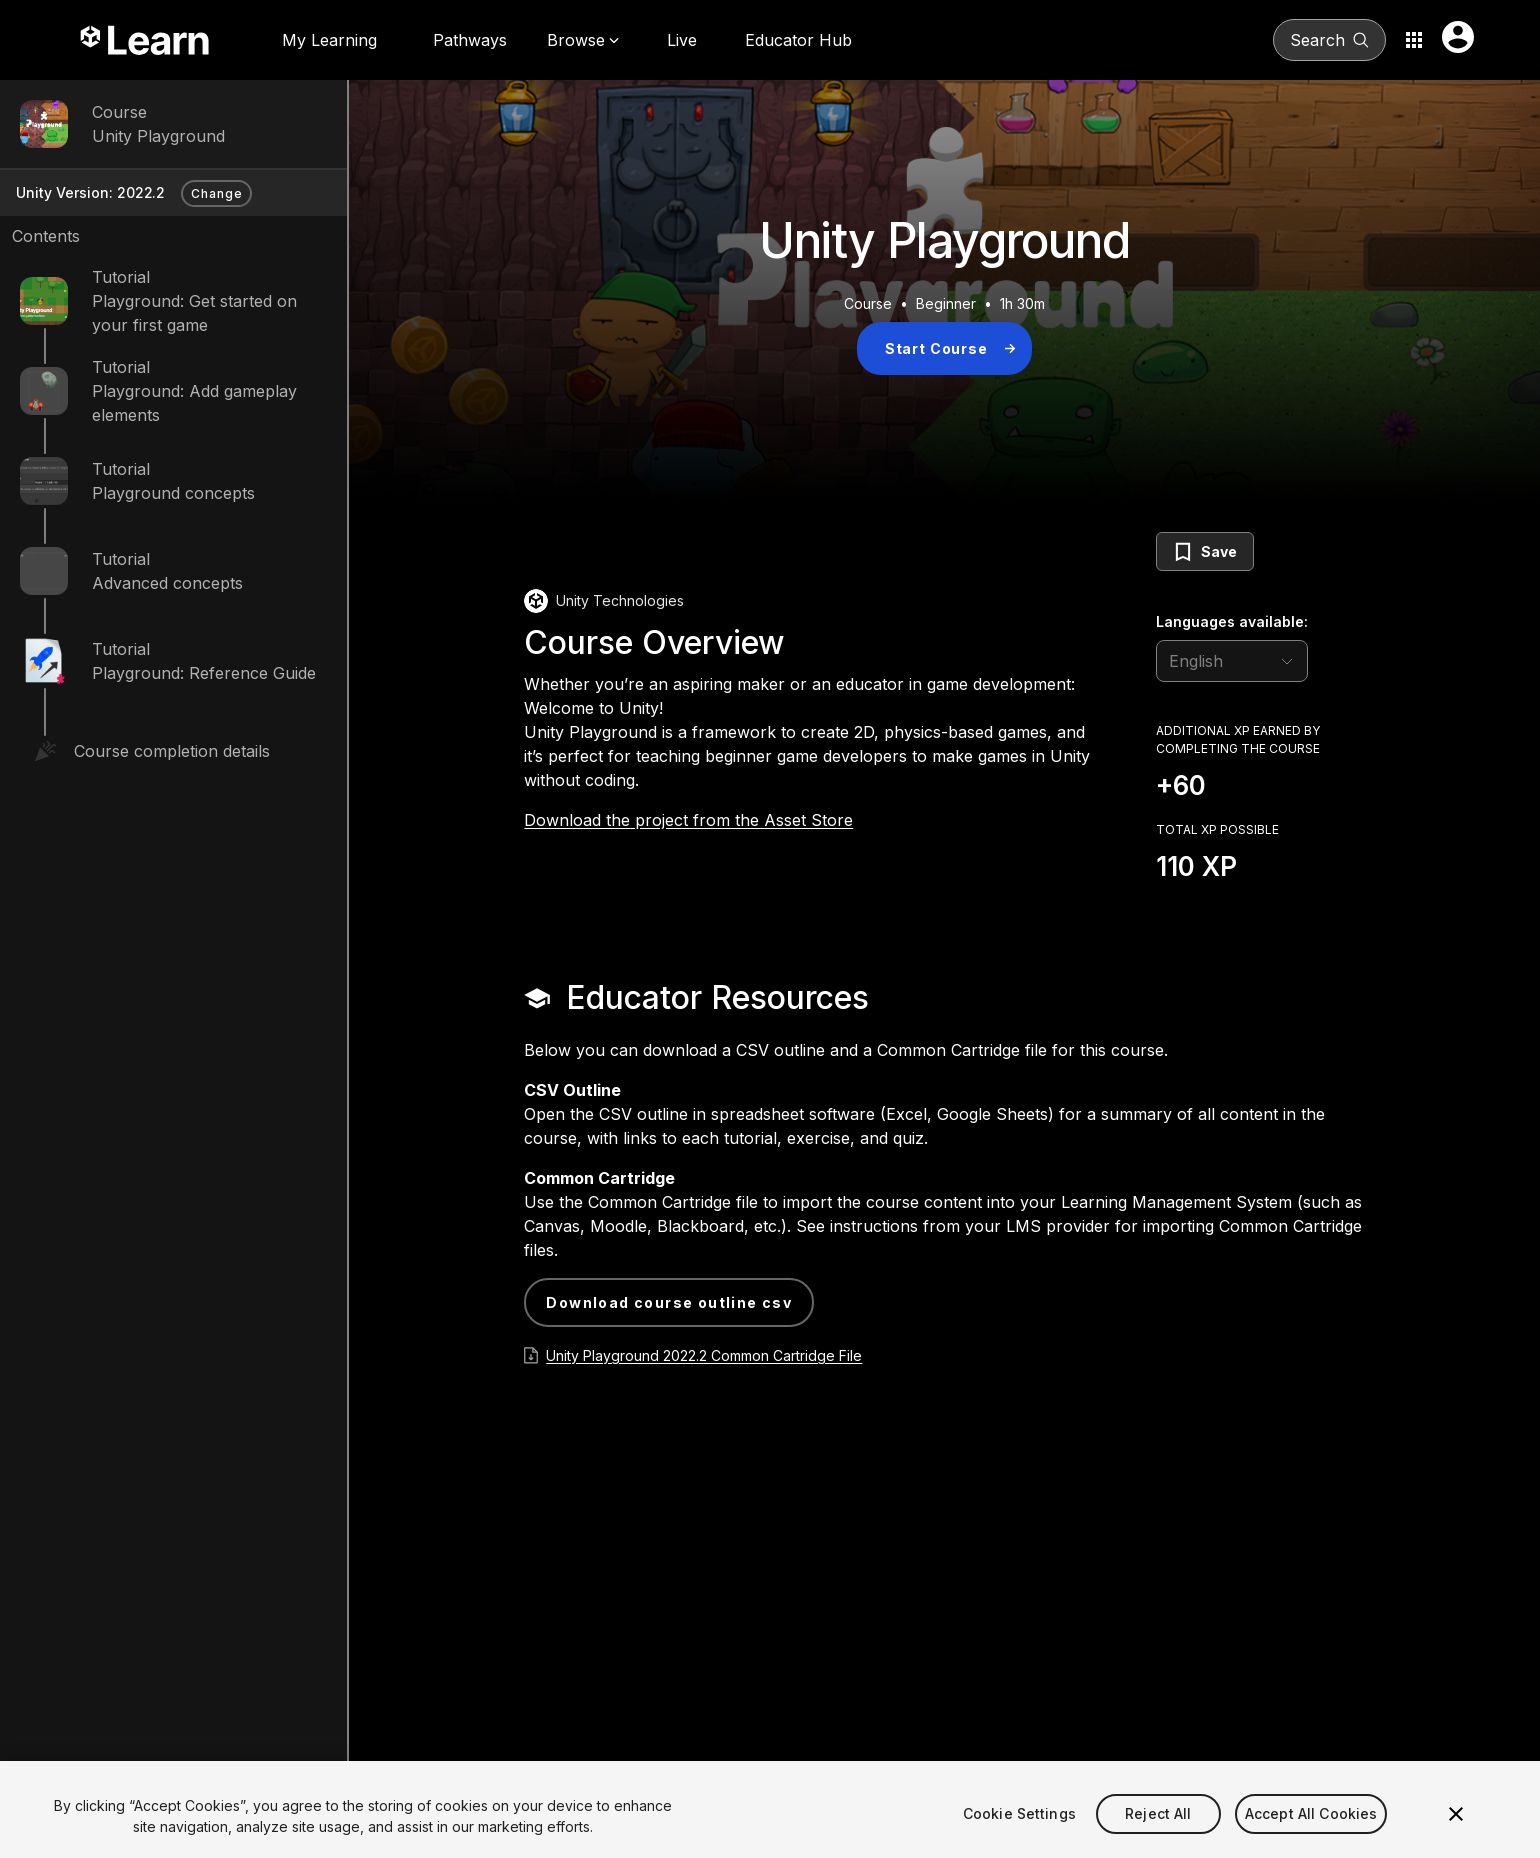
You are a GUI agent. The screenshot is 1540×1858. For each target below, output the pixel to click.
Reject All (1158, 1832)
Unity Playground (158, 136)
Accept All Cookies (1311, 1832)
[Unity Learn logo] (146, 40)
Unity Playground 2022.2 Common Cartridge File (704, 1355)
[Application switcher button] (1414, 40)
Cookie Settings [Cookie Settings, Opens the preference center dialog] (1019, 1832)
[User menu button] (1458, 37)
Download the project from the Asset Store (688, 820)
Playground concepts (173, 493)
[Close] (1456, 1834)
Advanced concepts (167, 583)
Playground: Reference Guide (204, 673)
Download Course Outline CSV (669, 1302)
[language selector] (1232, 661)
